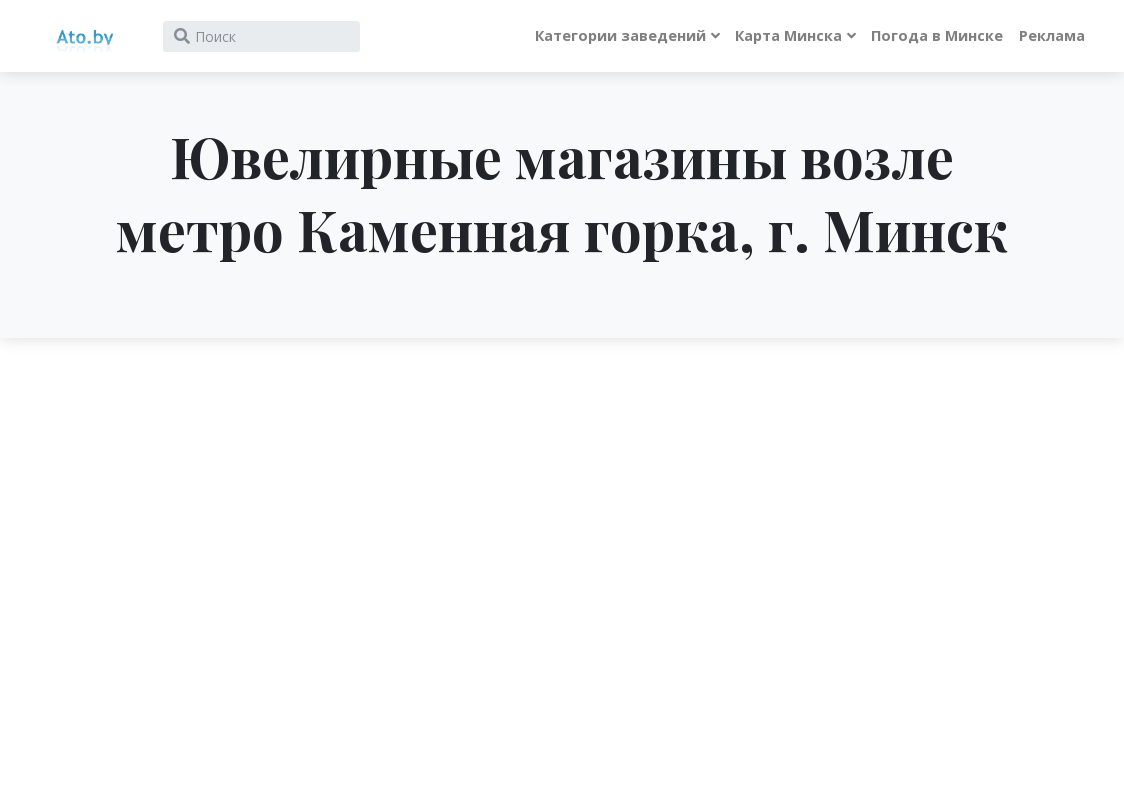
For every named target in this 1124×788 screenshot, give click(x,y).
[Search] (261, 36)
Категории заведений (620, 35)
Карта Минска (788, 35)
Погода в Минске (937, 35)
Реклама (1052, 35)
